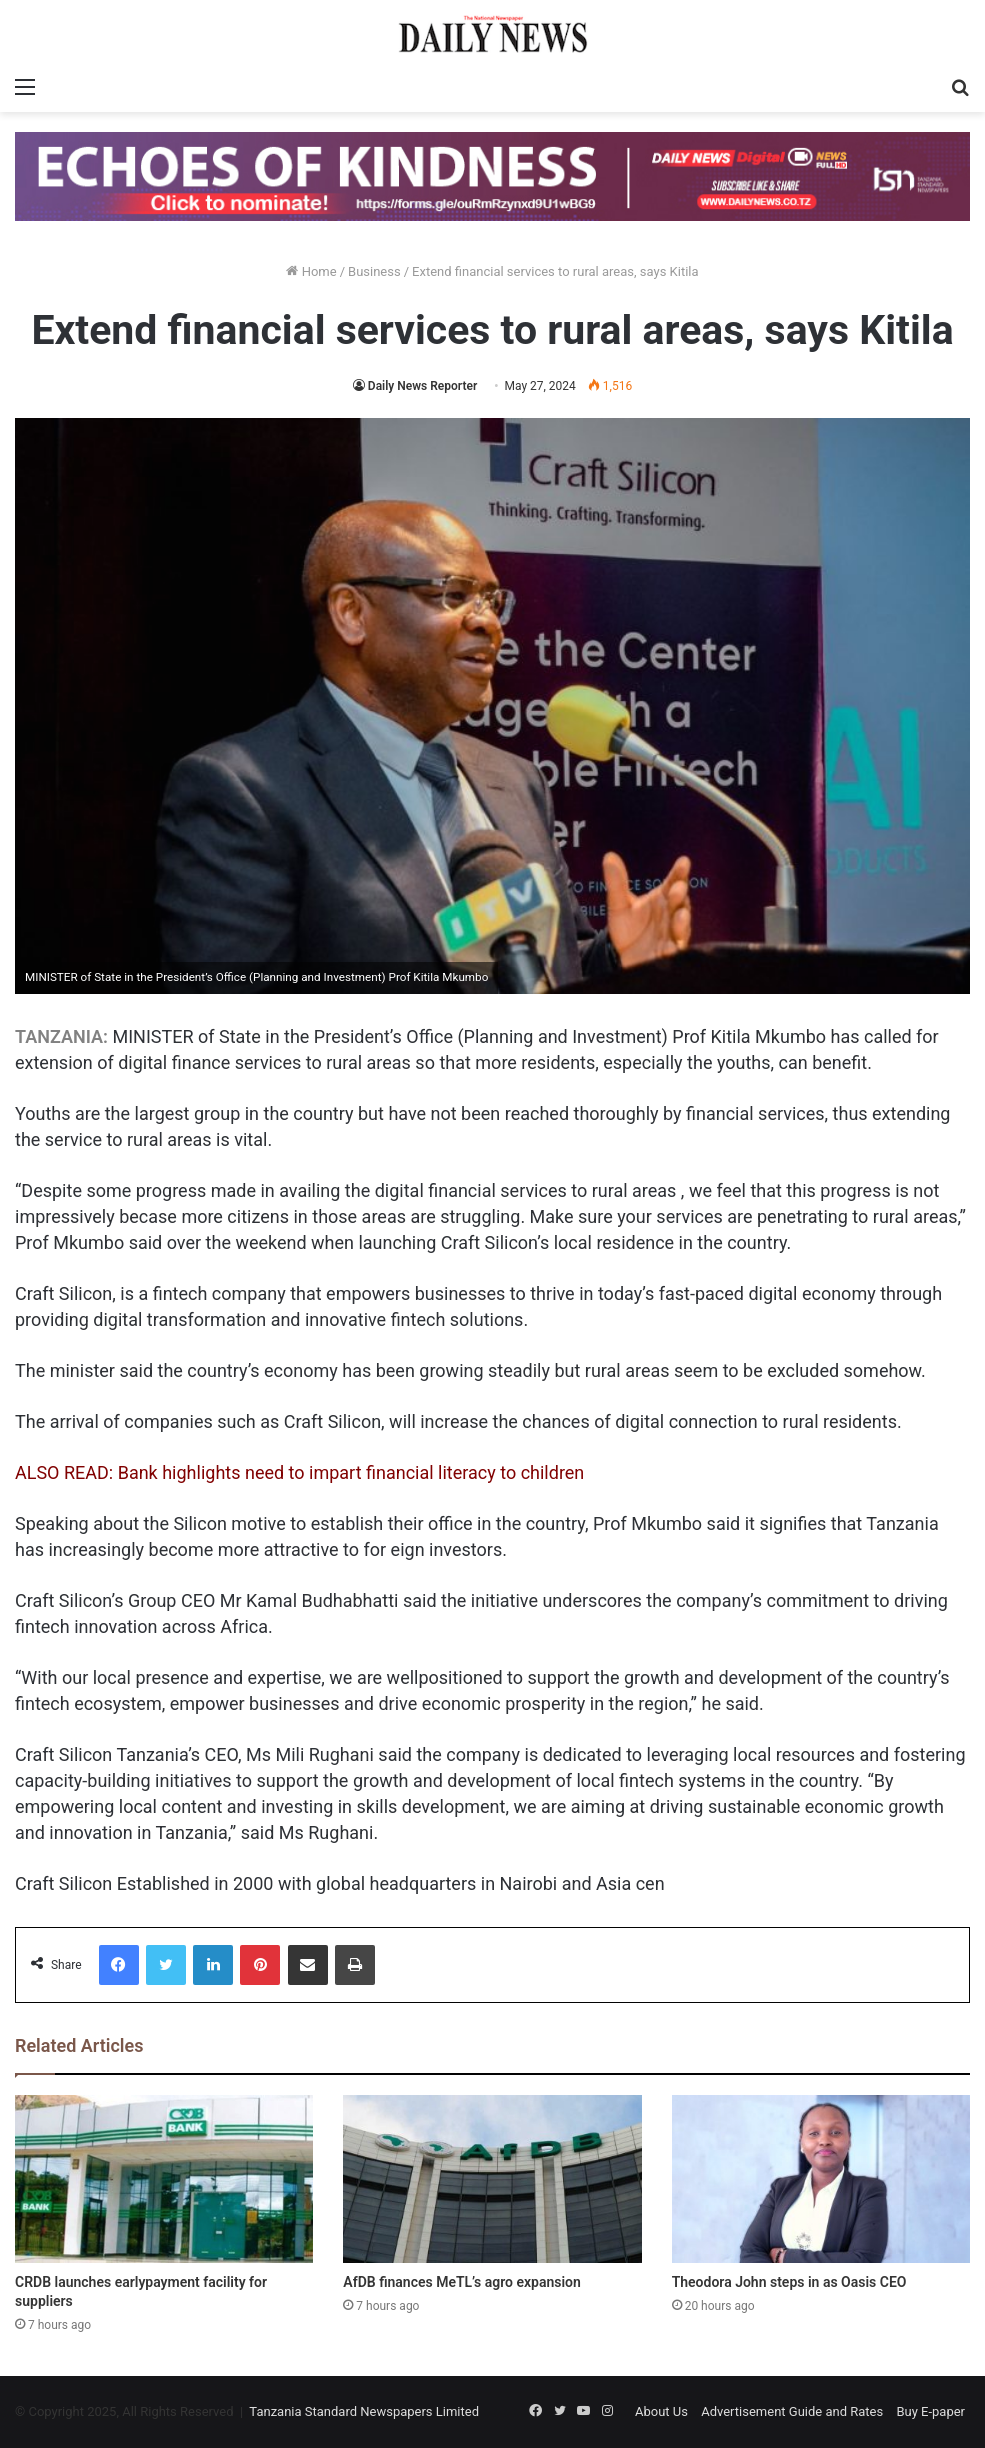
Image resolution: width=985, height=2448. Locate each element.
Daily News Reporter (422, 386)
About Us (661, 2411)
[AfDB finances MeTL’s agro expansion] (492, 2179)
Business (374, 271)
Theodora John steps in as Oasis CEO (789, 2282)
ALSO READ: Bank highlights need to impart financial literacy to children (299, 1472)
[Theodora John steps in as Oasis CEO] (821, 2179)
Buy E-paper (930, 2411)
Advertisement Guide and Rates (792, 2411)
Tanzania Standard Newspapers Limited (364, 2411)
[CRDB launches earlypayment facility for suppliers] (164, 2179)
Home (311, 271)
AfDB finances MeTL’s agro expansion (462, 2282)
